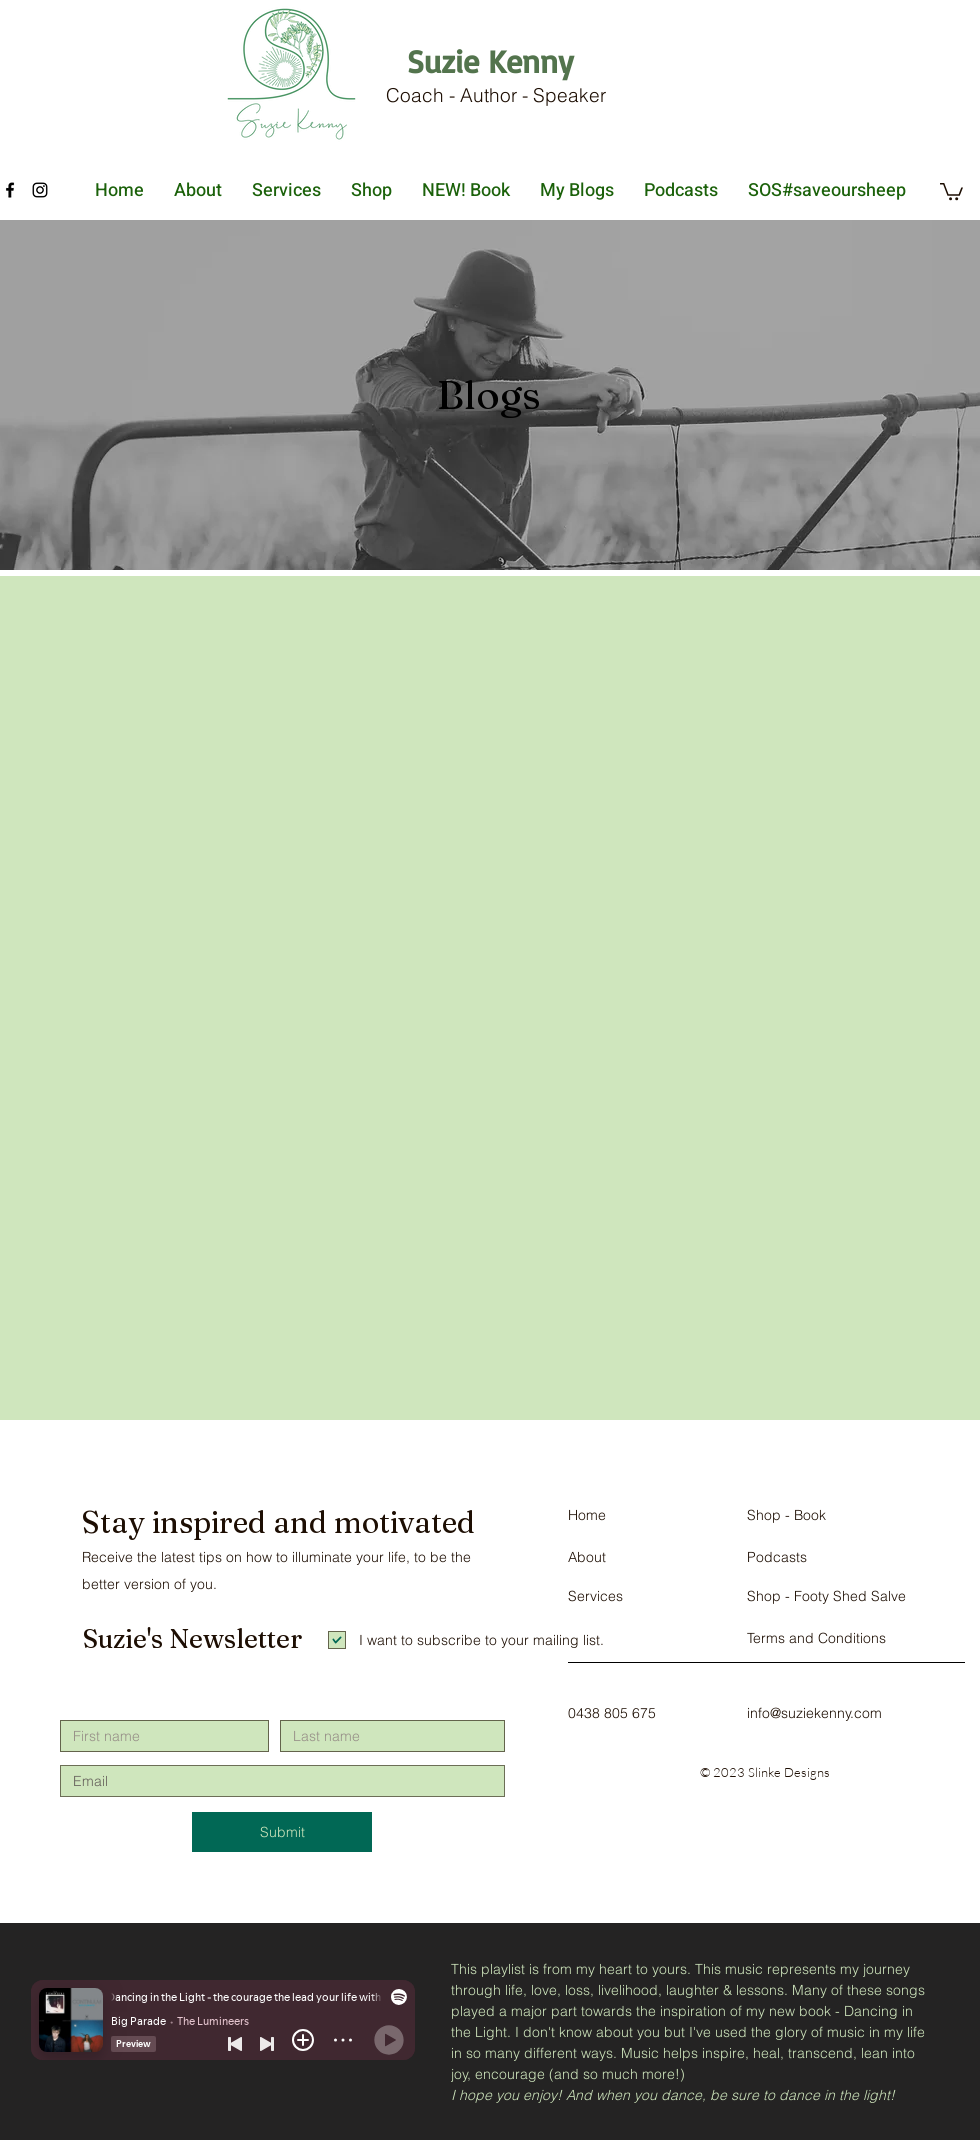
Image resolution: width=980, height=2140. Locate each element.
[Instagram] (40, 190)
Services (595, 1596)
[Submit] (282, 1832)
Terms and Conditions (816, 1638)
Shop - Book (786, 1515)
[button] (951, 190)
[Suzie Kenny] (489, 61)
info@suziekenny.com (814, 1713)
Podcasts (777, 1557)
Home (587, 1515)
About (587, 1557)
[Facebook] (10, 190)
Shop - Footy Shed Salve (826, 1596)
